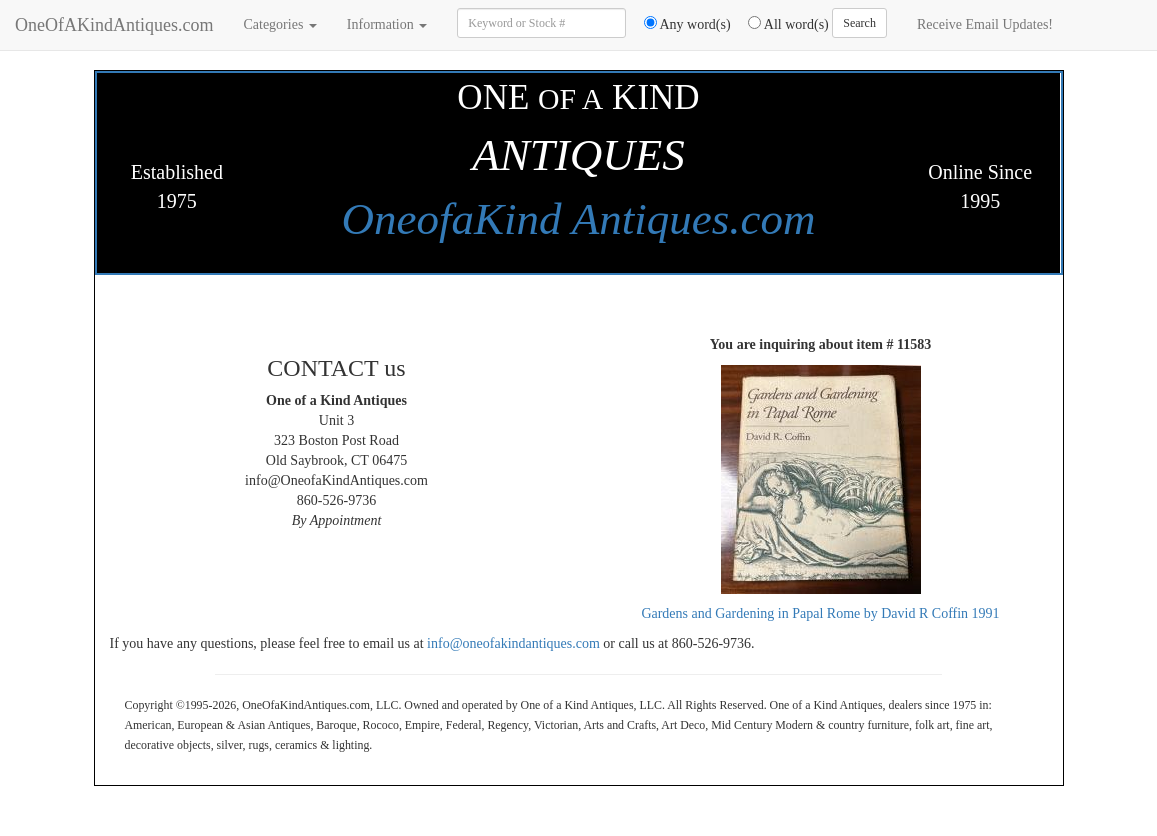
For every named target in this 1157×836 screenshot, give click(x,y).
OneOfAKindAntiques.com (114, 25)
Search (859, 23)
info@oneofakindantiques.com (513, 643)
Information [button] (387, 24)
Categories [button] (279, 24)
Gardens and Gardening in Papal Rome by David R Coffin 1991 (820, 613)
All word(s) (781, 24)
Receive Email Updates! (985, 24)
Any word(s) (680, 24)
